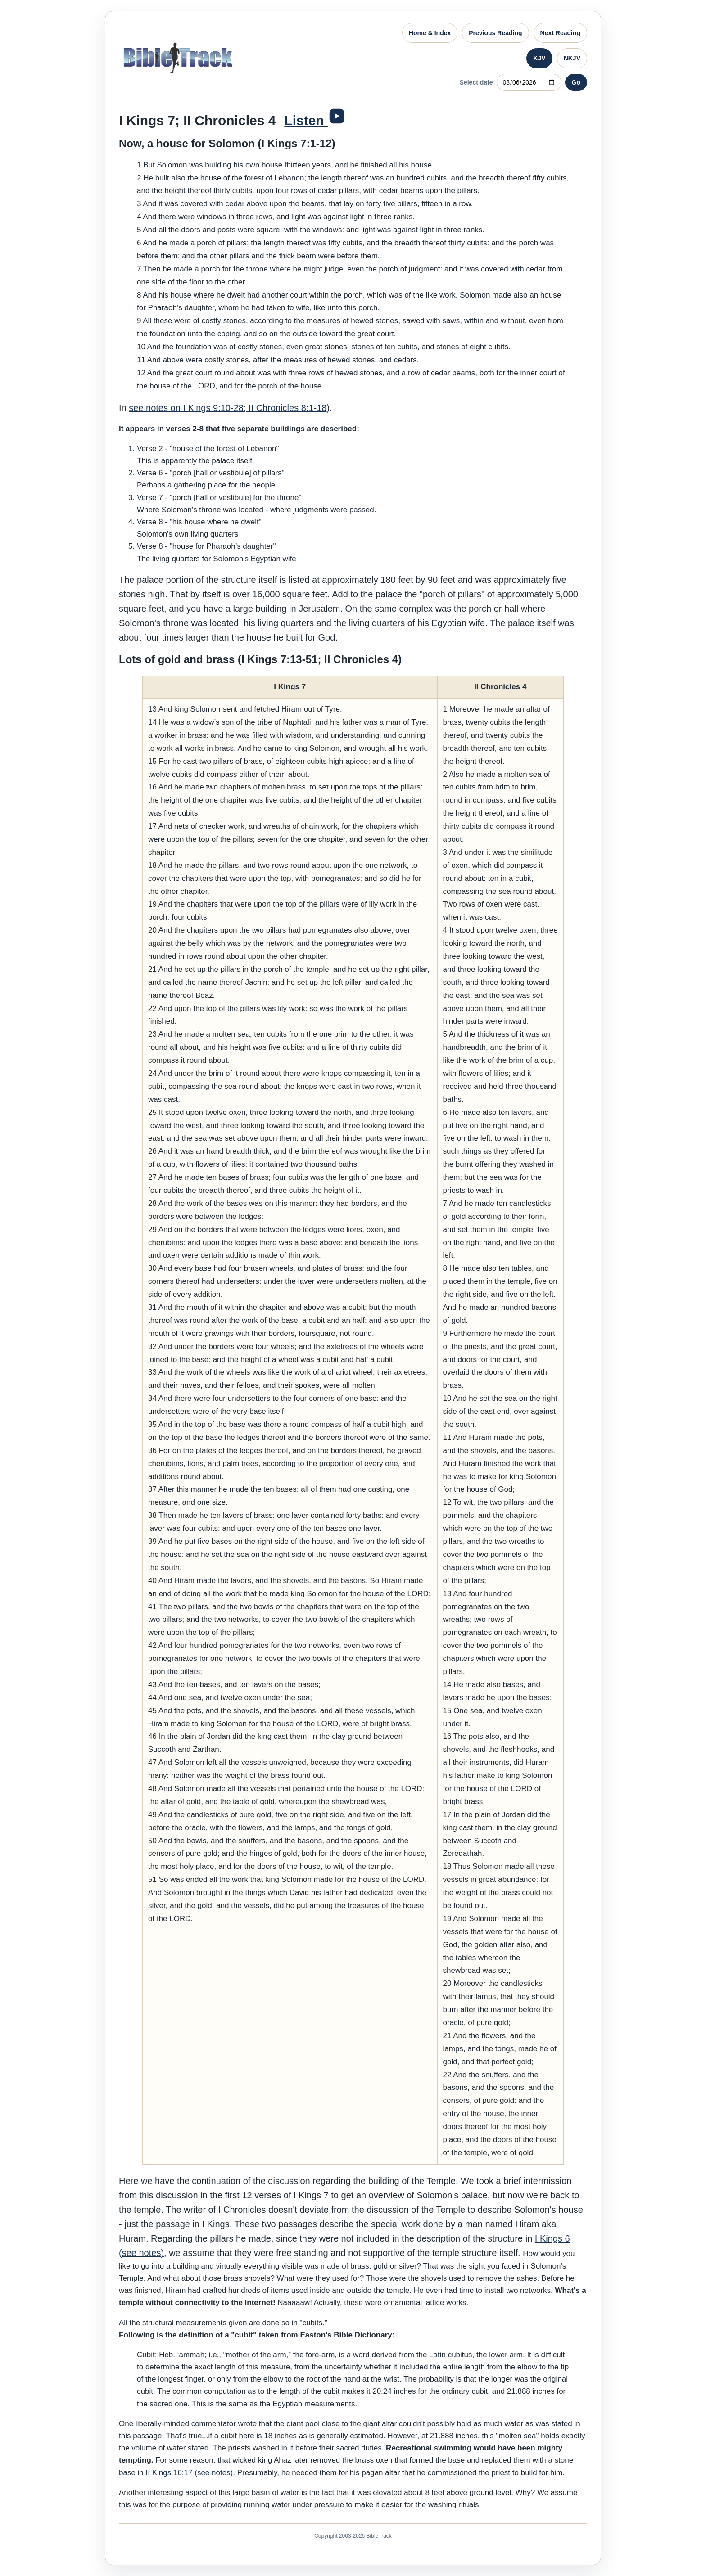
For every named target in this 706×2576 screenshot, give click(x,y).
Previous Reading (495, 32)
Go (576, 82)
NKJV (572, 58)
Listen (306, 120)
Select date (476, 82)
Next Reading (560, 32)
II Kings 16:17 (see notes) (189, 2472)
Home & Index (430, 32)
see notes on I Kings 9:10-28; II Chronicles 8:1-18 (227, 408)
